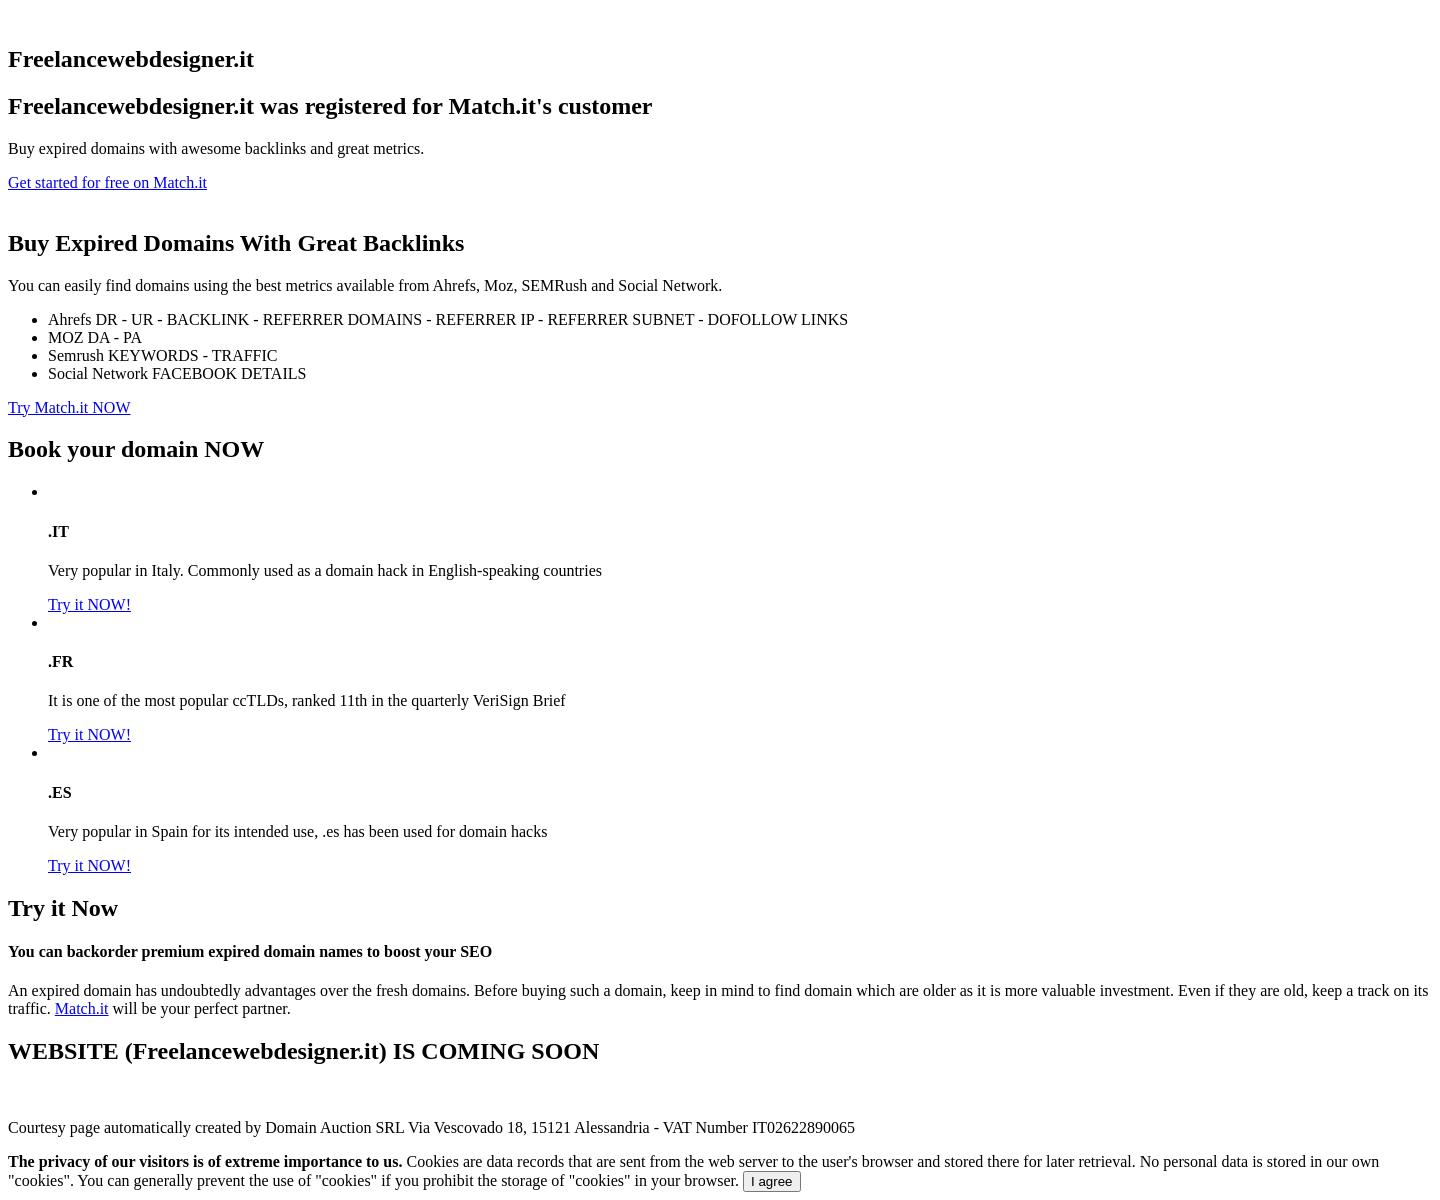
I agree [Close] (772, 1181)
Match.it (82, 1008)
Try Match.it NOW (69, 407)
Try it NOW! (89, 604)
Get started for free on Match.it (107, 182)
